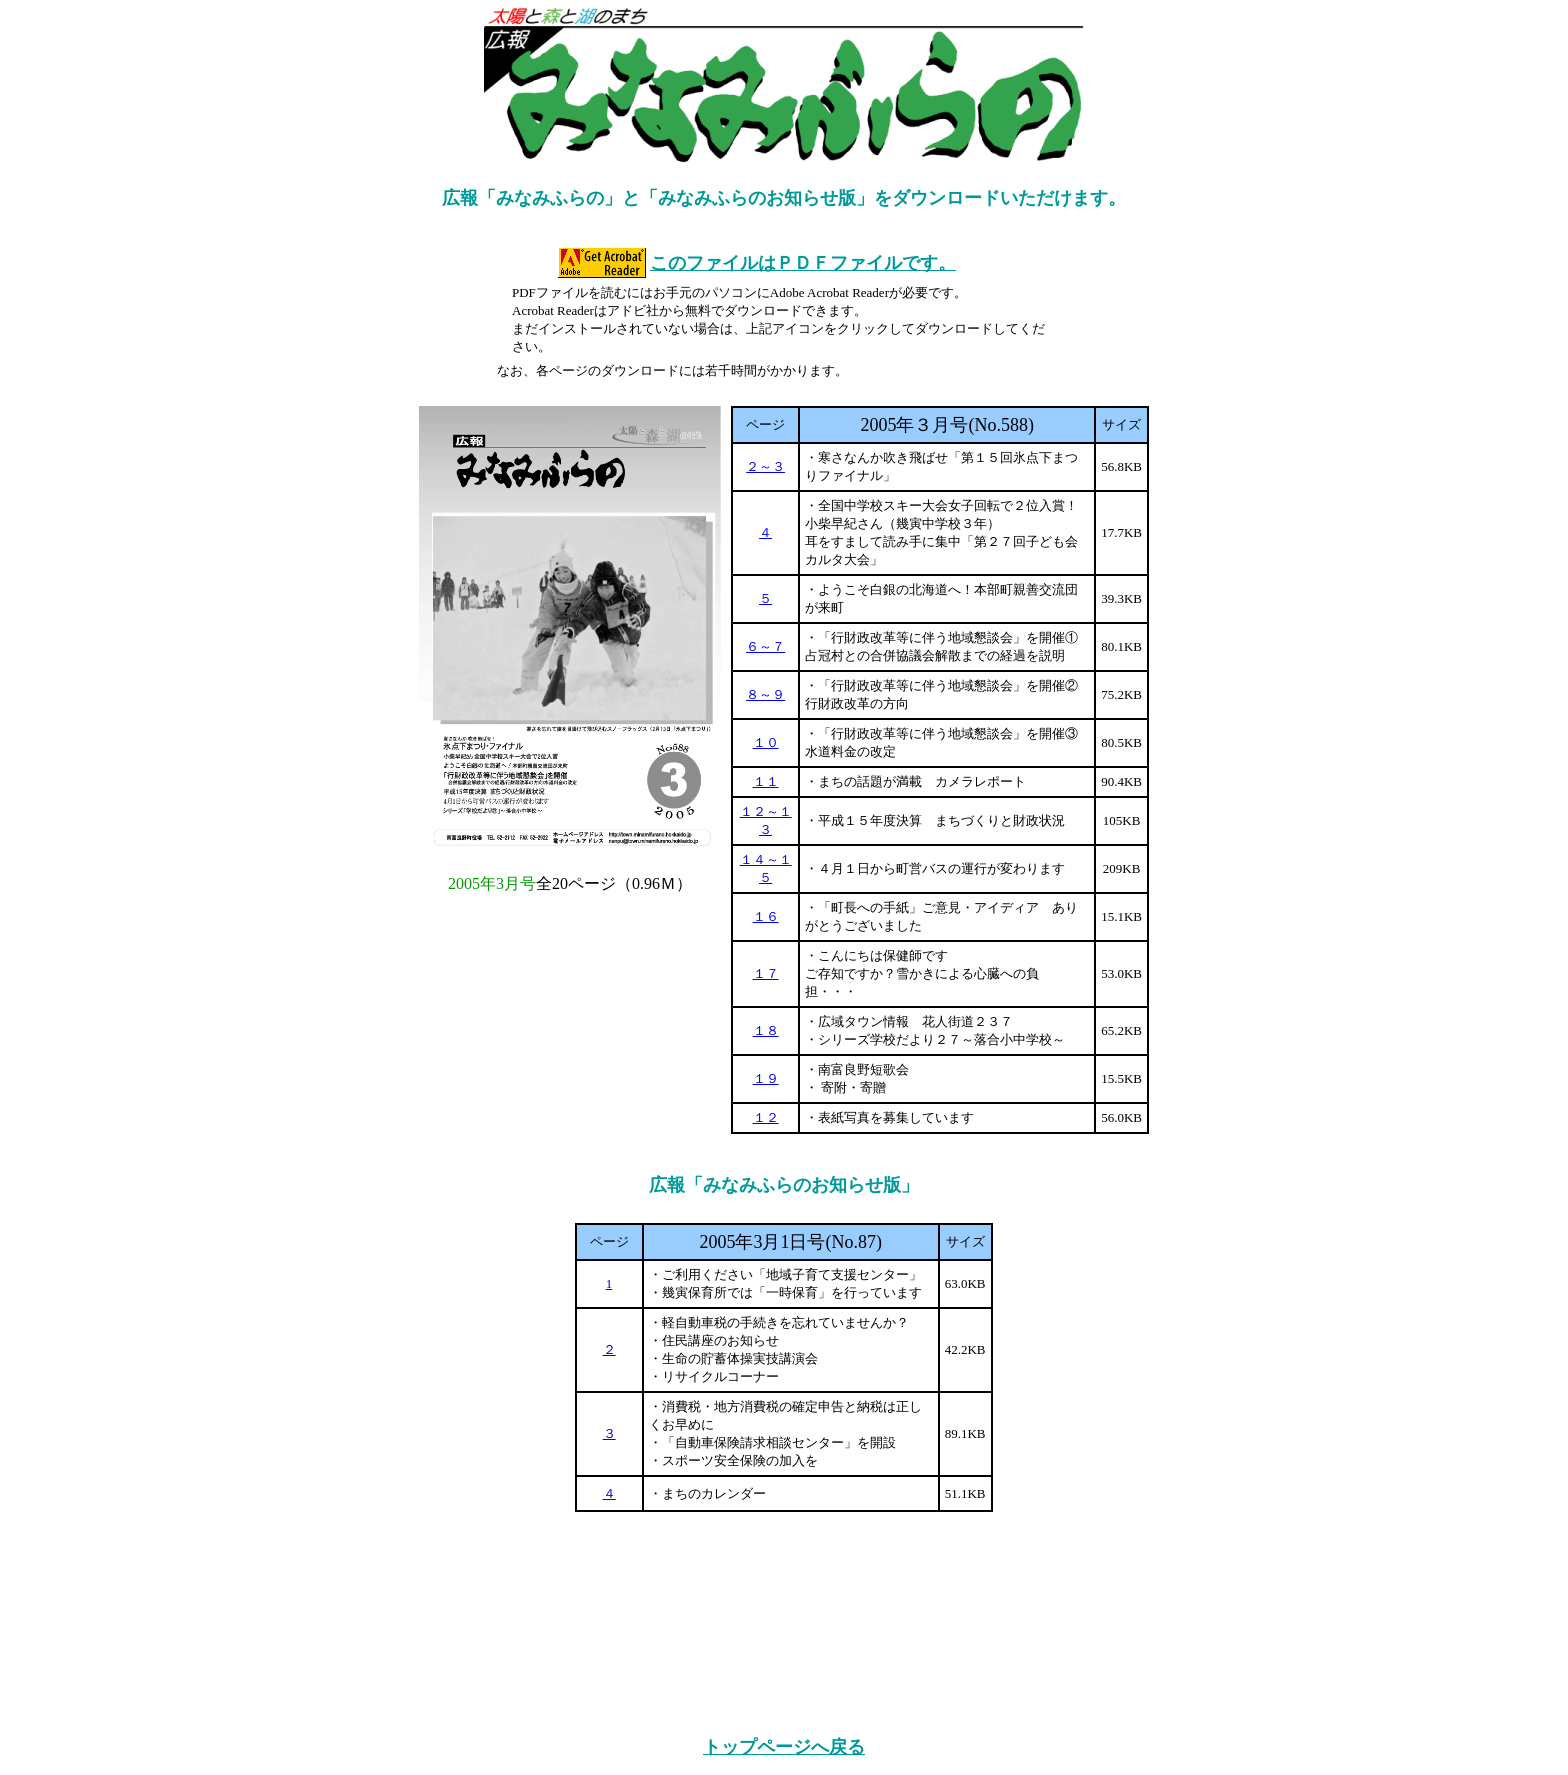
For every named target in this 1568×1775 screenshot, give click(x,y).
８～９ (765, 694)
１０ (766, 742)
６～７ (765, 646)
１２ (766, 1117)
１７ (766, 973)
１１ (766, 781)
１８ (766, 1030)
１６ (766, 916)
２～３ (765, 466)
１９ (766, 1078)
